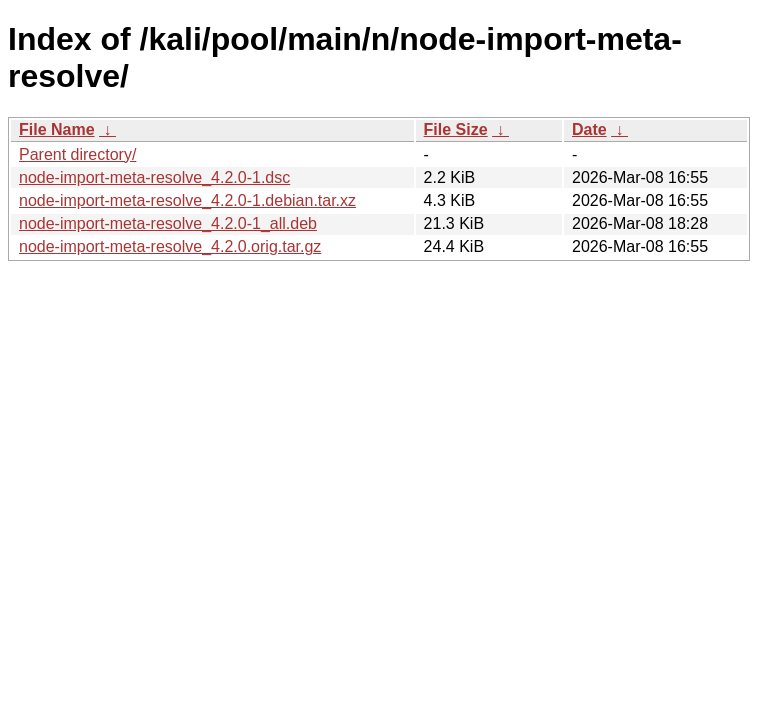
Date (589, 129)
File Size (456, 129)
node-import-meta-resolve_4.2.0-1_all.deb (168, 223)
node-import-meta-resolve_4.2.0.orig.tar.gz (170, 246)
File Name (57, 129)
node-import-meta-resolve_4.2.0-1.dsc (154, 177)
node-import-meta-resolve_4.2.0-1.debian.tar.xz (187, 200)
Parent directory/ (77, 154)
